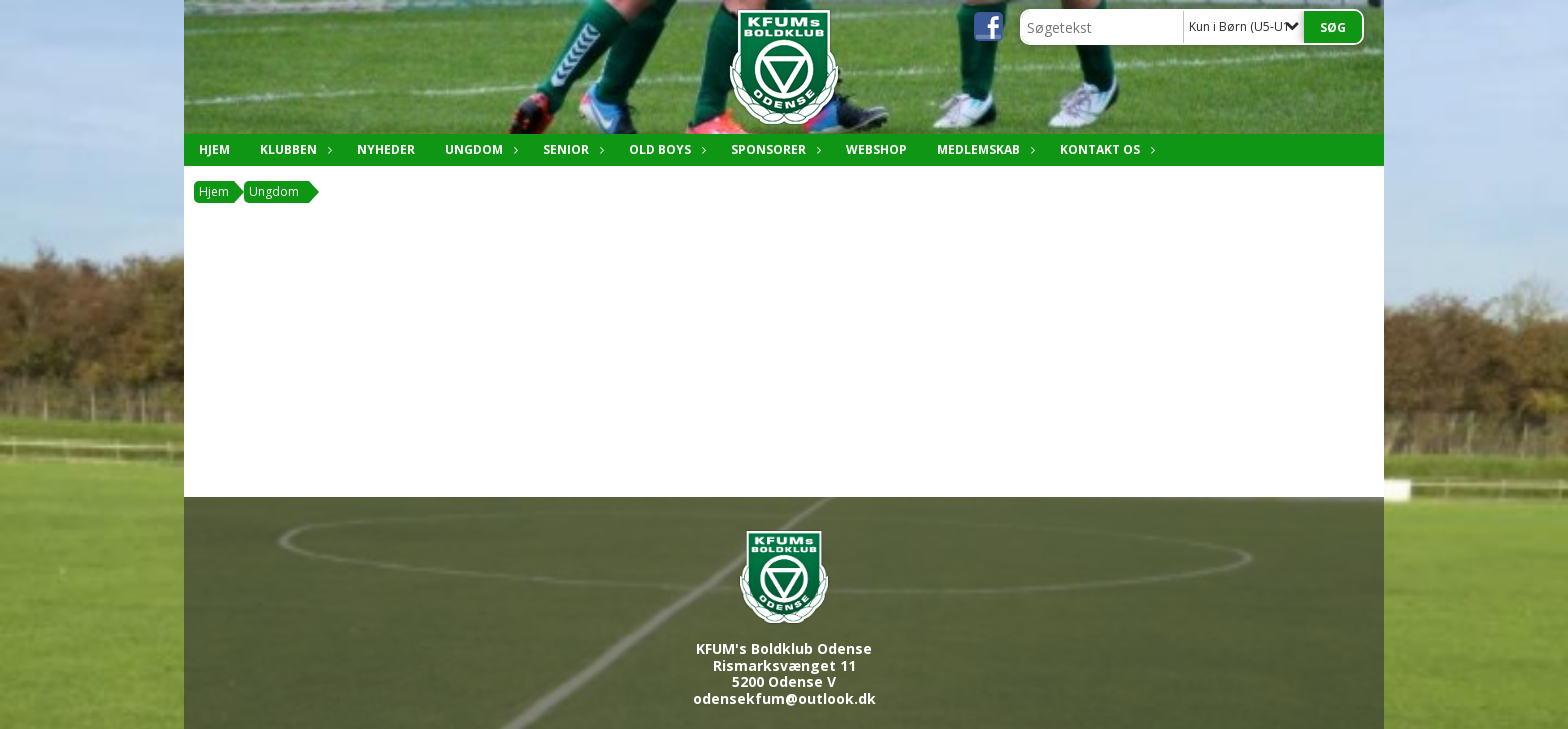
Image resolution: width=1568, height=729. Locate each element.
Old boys (665, 149)
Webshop (876, 149)
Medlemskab (983, 149)
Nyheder (386, 149)
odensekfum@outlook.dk (784, 698)
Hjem (214, 149)
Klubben (293, 149)
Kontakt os (1105, 149)
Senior (571, 149)
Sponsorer (773, 149)
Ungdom (479, 149)
